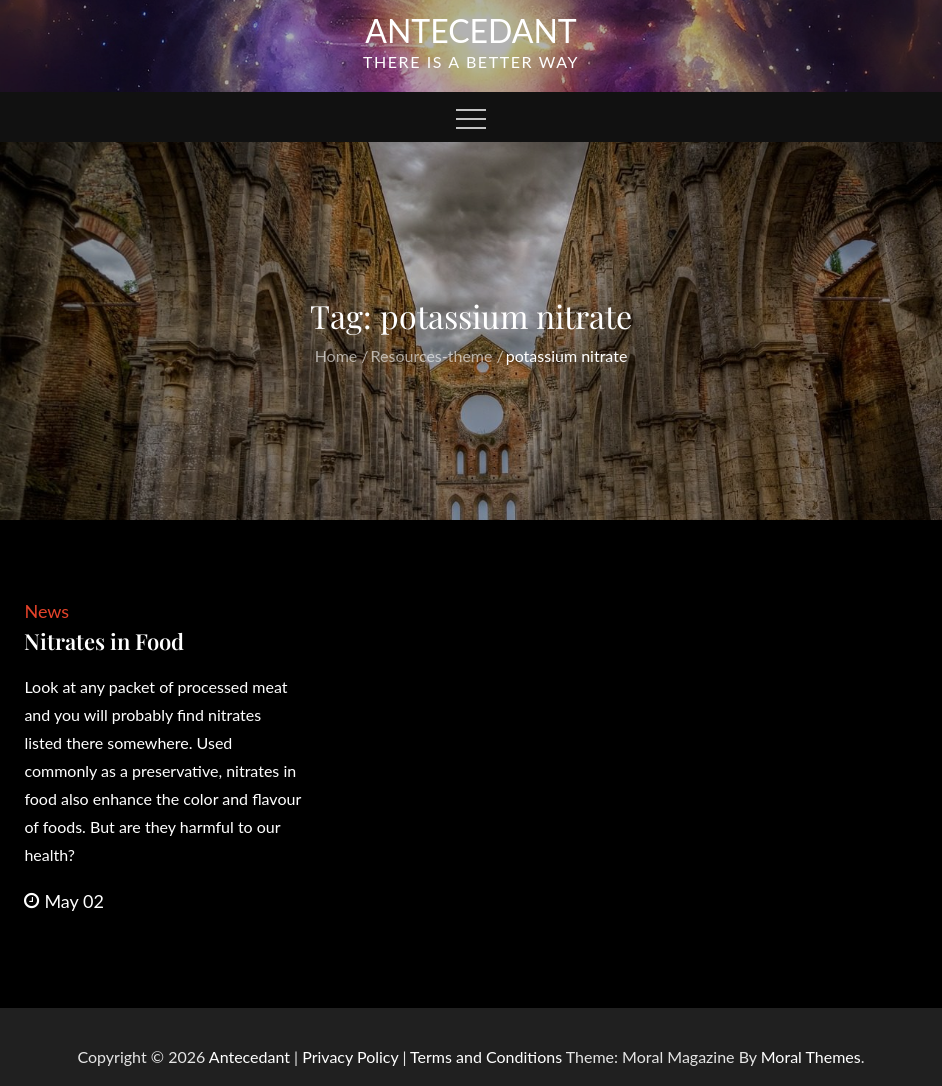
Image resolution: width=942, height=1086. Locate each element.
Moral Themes (811, 1056)
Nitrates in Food (104, 641)
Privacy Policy (350, 1056)
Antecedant (471, 30)
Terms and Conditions (488, 1056)
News (46, 611)
